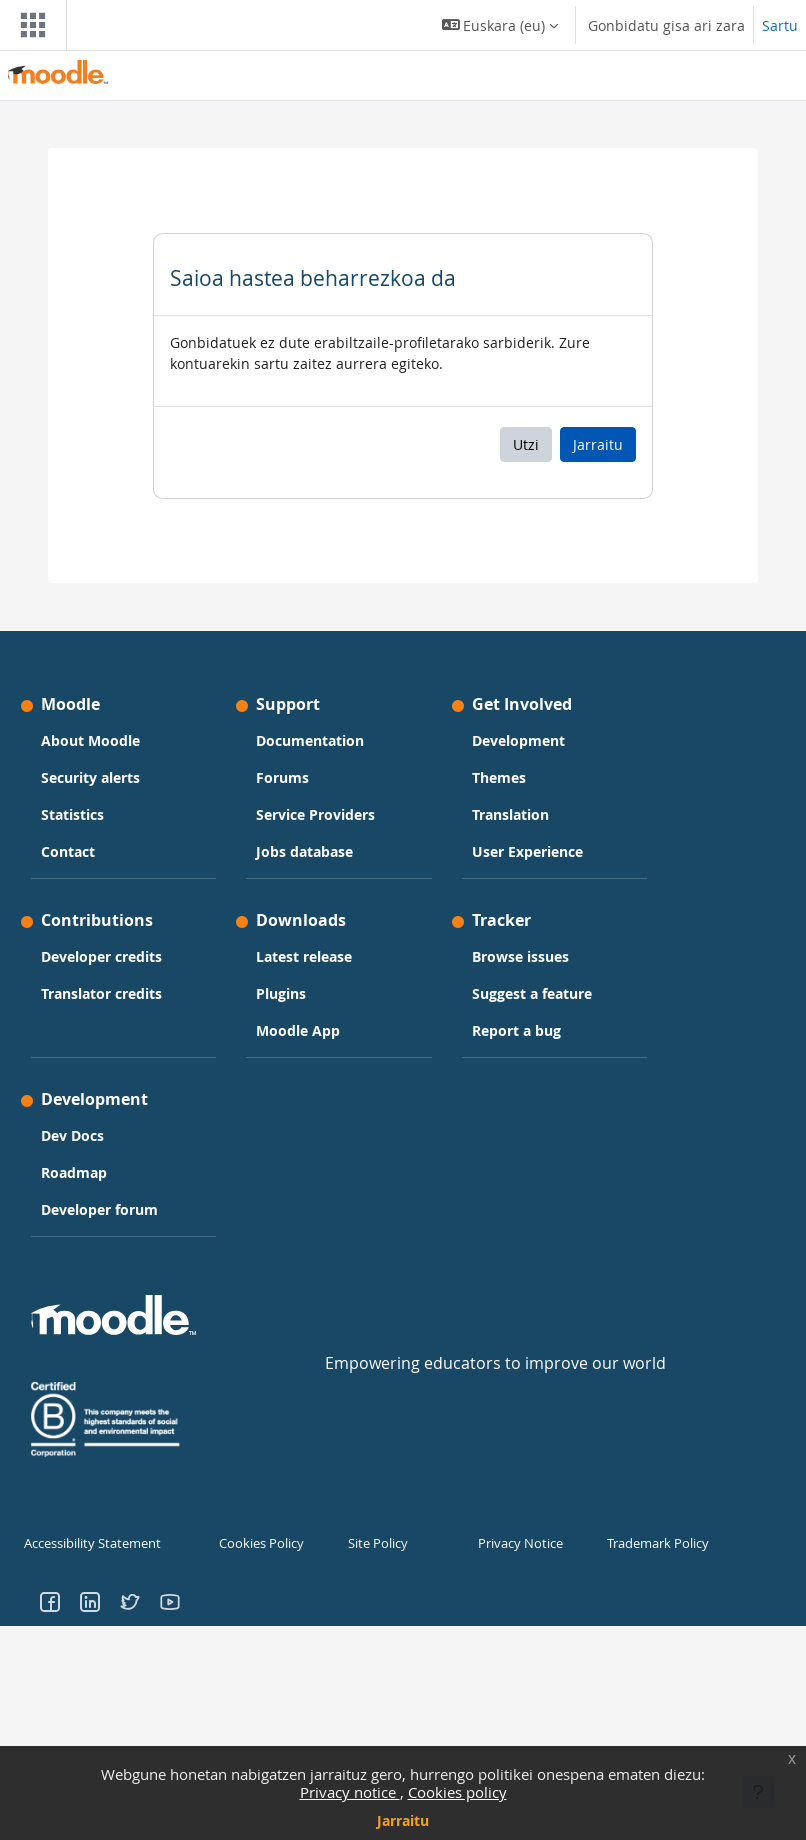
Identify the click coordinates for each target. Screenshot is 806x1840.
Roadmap (74, 1172)
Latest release (304, 956)
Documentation (310, 740)
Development (518, 740)
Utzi (526, 444)
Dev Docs (72, 1135)
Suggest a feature (532, 993)
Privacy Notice (517, 1543)
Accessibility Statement (88, 1543)
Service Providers (315, 814)
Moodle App (298, 1030)
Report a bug (516, 1030)
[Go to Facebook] (50, 1599)
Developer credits (101, 956)
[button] (500, 25)
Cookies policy (457, 1792)
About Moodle (90, 740)
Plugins (281, 993)
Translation (510, 814)
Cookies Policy (258, 1543)
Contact (68, 851)
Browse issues (520, 956)
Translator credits (101, 993)
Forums (282, 777)
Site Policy (376, 1543)
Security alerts (90, 777)
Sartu (780, 25)
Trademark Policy (655, 1543)
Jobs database (304, 851)
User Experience (527, 851)
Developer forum (99, 1209)
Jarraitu (403, 1820)
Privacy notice (350, 1792)
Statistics (72, 814)
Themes (499, 777)
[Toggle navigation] (29, 25)
